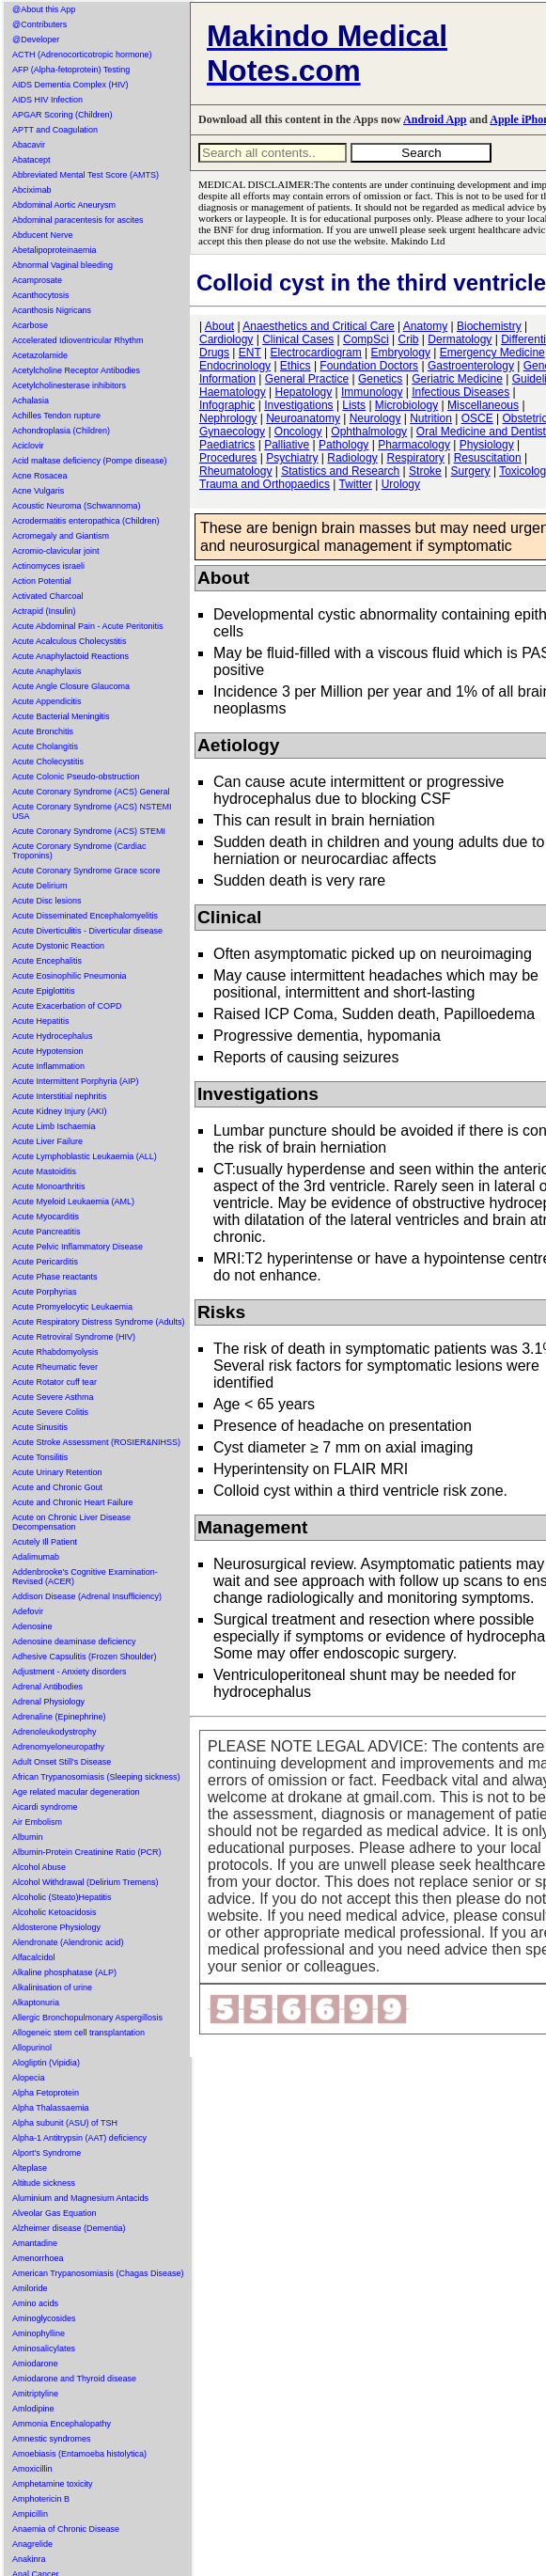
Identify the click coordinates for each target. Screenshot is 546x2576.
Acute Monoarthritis (49, 1186)
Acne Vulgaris (38, 490)
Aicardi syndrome (45, 1807)
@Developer (35, 39)
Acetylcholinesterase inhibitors (69, 385)
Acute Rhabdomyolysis (55, 1352)
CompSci (366, 339)
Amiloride (30, 2288)
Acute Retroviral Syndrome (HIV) (73, 1337)
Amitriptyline (35, 2393)
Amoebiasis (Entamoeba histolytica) (79, 2453)
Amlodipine (33, 2408)
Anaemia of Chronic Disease (65, 2529)
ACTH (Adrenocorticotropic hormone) (82, 54)
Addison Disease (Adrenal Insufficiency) (87, 1596)
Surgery (471, 471)
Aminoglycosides (44, 2318)
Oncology (298, 431)
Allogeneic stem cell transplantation (78, 2032)
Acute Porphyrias (44, 1291)
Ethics (295, 365)
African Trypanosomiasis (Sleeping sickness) (96, 1777)
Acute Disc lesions (47, 900)
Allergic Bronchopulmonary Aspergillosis (87, 2017)
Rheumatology (235, 471)
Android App (434, 119)
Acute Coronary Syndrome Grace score (86, 870)
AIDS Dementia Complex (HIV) (70, 84)
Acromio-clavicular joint (56, 551)
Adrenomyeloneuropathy (58, 1746)
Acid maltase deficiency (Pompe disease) (89, 460)
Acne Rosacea (40, 475)
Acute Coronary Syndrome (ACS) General (91, 791)
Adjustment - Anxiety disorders (69, 1671)
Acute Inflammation (48, 1066)
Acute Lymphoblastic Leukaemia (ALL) (84, 1156)
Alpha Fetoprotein (45, 2092)
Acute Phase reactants (55, 1276)
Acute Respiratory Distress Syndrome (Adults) (98, 1322)
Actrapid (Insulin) (44, 611)
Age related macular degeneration (76, 1792)
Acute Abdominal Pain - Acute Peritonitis (88, 626)
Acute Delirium (40, 885)
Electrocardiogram (315, 352)
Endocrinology (235, 365)
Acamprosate (37, 280)
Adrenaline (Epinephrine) (59, 1716)
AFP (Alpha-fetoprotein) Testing (71, 69)
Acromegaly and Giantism (60, 536)
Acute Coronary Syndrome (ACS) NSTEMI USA (92, 811)
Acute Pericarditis (45, 1261)
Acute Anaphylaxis (47, 671)
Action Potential (41, 581)
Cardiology (226, 339)
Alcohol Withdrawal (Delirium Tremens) (85, 1882)
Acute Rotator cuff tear (54, 1382)
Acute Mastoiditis (44, 1171)
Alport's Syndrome (46, 2153)
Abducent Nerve (42, 235)
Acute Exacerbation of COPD (67, 1006)
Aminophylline (38, 2333)
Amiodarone (35, 2363)
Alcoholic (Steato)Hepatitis (62, 1897)
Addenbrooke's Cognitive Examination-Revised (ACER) (85, 1576)
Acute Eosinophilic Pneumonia (69, 976)
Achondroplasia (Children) (61, 430)
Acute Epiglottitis (43, 991)
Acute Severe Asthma (53, 1397)
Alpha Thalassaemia (50, 2108)
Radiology (352, 457)
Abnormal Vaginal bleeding (62, 265)
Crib (408, 339)
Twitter (355, 484)
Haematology (232, 392)
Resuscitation (488, 457)
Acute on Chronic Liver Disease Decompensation (71, 1522)
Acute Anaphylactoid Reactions (70, 656)
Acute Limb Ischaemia (54, 1126)
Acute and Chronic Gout (57, 1487)
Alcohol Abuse (39, 1867)
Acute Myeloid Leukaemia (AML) (73, 1201)
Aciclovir (28, 445)
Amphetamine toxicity (52, 2484)
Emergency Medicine (492, 352)
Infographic (227, 405)
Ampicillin (30, 2514)
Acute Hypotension (48, 1051)
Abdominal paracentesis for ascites (78, 220)
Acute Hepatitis (41, 1021)
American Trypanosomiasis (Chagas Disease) (98, 2273)
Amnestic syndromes (51, 2438)
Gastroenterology (471, 365)
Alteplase (29, 2168)
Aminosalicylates (43, 2348)
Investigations (298, 405)
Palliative (286, 444)
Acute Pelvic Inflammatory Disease (77, 1246)
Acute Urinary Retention (57, 1472)
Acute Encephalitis (47, 961)
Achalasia (30, 400)
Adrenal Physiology (48, 1701)
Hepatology (304, 392)
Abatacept (31, 160)
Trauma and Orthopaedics (264, 484)
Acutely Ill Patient (44, 1542)
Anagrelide (32, 2544)
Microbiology (406, 405)
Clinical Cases (298, 339)
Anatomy (425, 326)
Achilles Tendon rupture (56, 415)
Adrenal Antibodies (47, 1686)
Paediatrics (227, 444)
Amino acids (35, 2303)
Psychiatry (292, 457)
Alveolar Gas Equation (54, 2213)
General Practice (307, 378)
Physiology (487, 444)
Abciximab (32, 190)
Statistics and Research (340, 471)
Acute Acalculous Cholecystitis (69, 641)
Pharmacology (414, 444)
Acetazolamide (40, 355)
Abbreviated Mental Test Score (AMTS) (85, 175)
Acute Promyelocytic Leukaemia (72, 1307)
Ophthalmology (369, 431)
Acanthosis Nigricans (51, 310)
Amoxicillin (32, 2469)
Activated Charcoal (48, 596)
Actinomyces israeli (48, 566)
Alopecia (28, 2077)
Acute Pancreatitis (46, 1231)
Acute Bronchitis (42, 731)
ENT (250, 352)
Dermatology (459, 339)
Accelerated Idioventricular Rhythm (78, 340)
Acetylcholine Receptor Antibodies (76, 370)
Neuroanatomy (303, 418)
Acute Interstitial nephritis (59, 1096)
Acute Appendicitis (47, 701)
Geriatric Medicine (457, 378)
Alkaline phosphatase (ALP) (64, 1972)
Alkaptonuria (35, 2002)
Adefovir (27, 1611)
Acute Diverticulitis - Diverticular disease (87, 930)
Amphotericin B (41, 2499)
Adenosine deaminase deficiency (74, 1641)
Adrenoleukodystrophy (54, 1731)
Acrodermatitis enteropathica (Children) (86, 521)
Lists (354, 405)
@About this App (43, 9)
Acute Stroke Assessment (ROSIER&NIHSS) (96, 1442)
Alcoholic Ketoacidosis (54, 1912)
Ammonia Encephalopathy (61, 2423)
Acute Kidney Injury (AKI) (59, 1111)
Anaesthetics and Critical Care (318, 326)
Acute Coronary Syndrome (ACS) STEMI (88, 831)
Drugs (214, 352)
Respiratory (416, 457)
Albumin (27, 1837)
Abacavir (28, 144)
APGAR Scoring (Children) (62, 114)
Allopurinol (32, 2047)
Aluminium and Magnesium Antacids (80, 2198)
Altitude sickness (43, 2183)
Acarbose (30, 325)
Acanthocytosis (41, 295)
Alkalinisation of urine (52, 1987)
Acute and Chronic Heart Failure (72, 1502)
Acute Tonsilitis (40, 1457)
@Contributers (39, 24)
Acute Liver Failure (47, 1141)
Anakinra (29, 2559)
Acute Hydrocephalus (52, 1036)
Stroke (425, 471)
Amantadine (34, 2243)
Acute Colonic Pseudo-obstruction (76, 776)
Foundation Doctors (369, 365)
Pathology (343, 444)
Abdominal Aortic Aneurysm (64, 205)
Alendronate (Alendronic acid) (68, 1942)
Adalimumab (35, 1557)
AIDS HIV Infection (47, 99)
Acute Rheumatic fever (55, 1367)
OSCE (477, 418)
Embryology (400, 352)
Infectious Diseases (460, 392)
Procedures (228, 457)
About (219, 326)
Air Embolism (37, 1822)
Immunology (371, 392)
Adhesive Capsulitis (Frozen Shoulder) (84, 1656)
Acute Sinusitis (40, 1427)
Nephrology (228, 418)
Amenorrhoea (38, 2258)
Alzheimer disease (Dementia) (69, 2228)
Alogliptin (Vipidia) (46, 2062)
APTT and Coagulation (55, 129)
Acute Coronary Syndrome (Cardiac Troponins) (79, 850)
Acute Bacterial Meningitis (61, 716)
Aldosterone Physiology (56, 1927)
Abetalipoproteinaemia (54, 250)
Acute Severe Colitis (50, 1412)
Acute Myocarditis (45, 1216)
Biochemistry (489, 326)
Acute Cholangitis (45, 746)
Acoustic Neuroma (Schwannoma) (76, 505)
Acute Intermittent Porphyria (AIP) (75, 1081)
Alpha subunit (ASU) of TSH (64, 2123)
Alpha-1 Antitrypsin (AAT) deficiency (79, 2138)
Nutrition (431, 418)
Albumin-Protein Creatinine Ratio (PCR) (87, 1852)
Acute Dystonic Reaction (58, 945)
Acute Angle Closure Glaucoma (71, 686)
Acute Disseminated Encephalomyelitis (85, 915)
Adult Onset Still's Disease (61, 1762)
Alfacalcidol (33, 1957)
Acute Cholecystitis (48, 761)
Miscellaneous (483, 405)
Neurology (375, 418)
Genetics (380, 378)
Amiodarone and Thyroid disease (74, 2378)
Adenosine (32, 1626)
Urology (401, 484)
